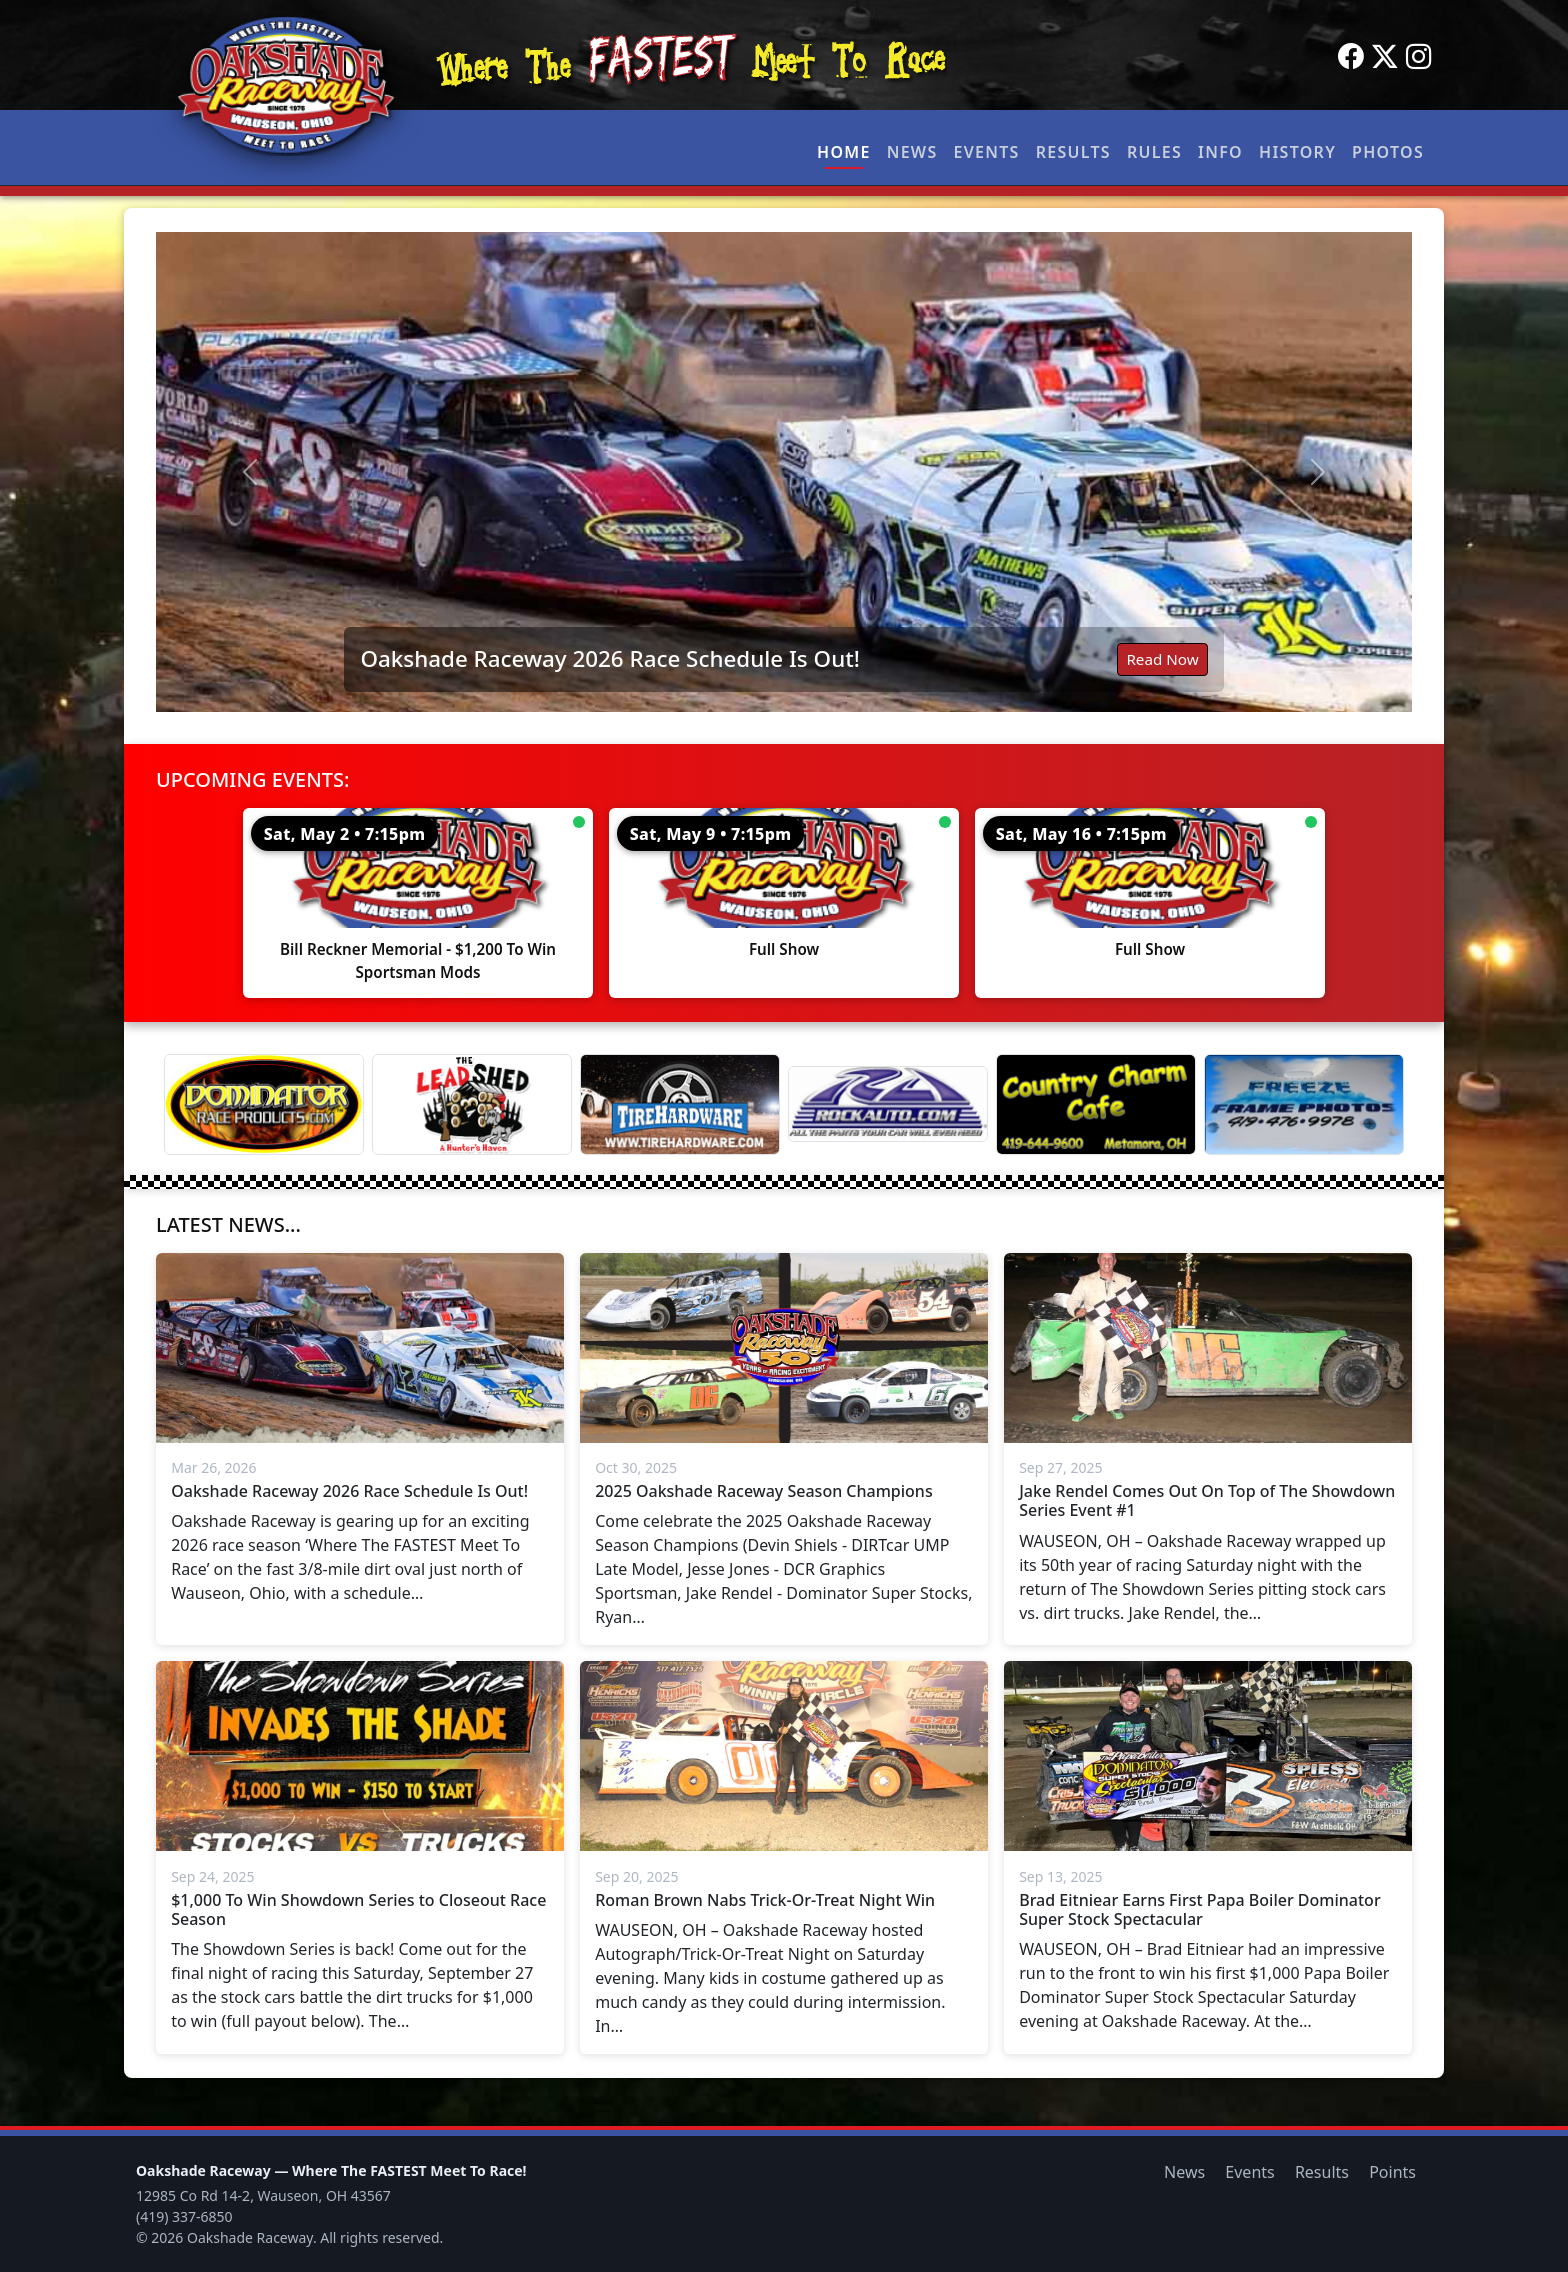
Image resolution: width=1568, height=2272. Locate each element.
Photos (1388, 152)
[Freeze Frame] (1304, 1104)
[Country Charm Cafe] (1096, 1104)
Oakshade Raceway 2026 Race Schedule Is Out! (609, 658)
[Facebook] (1351, 57)
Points (1392, 2172)
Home (844, 152)
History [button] (1297, 152)
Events (986, 152)
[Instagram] (1419, 57)
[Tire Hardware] (680, 1104)
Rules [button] (1154, 152)
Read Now (1162, 659)
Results (1073, 152)
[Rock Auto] (888, 1104)
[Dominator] (264, 1104)
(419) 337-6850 (184, 2216)
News (912, 152)
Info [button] (1220, 152)
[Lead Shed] (472, 1104)
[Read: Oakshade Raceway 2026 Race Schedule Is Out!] (784, 472)
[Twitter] (1385, 57)
